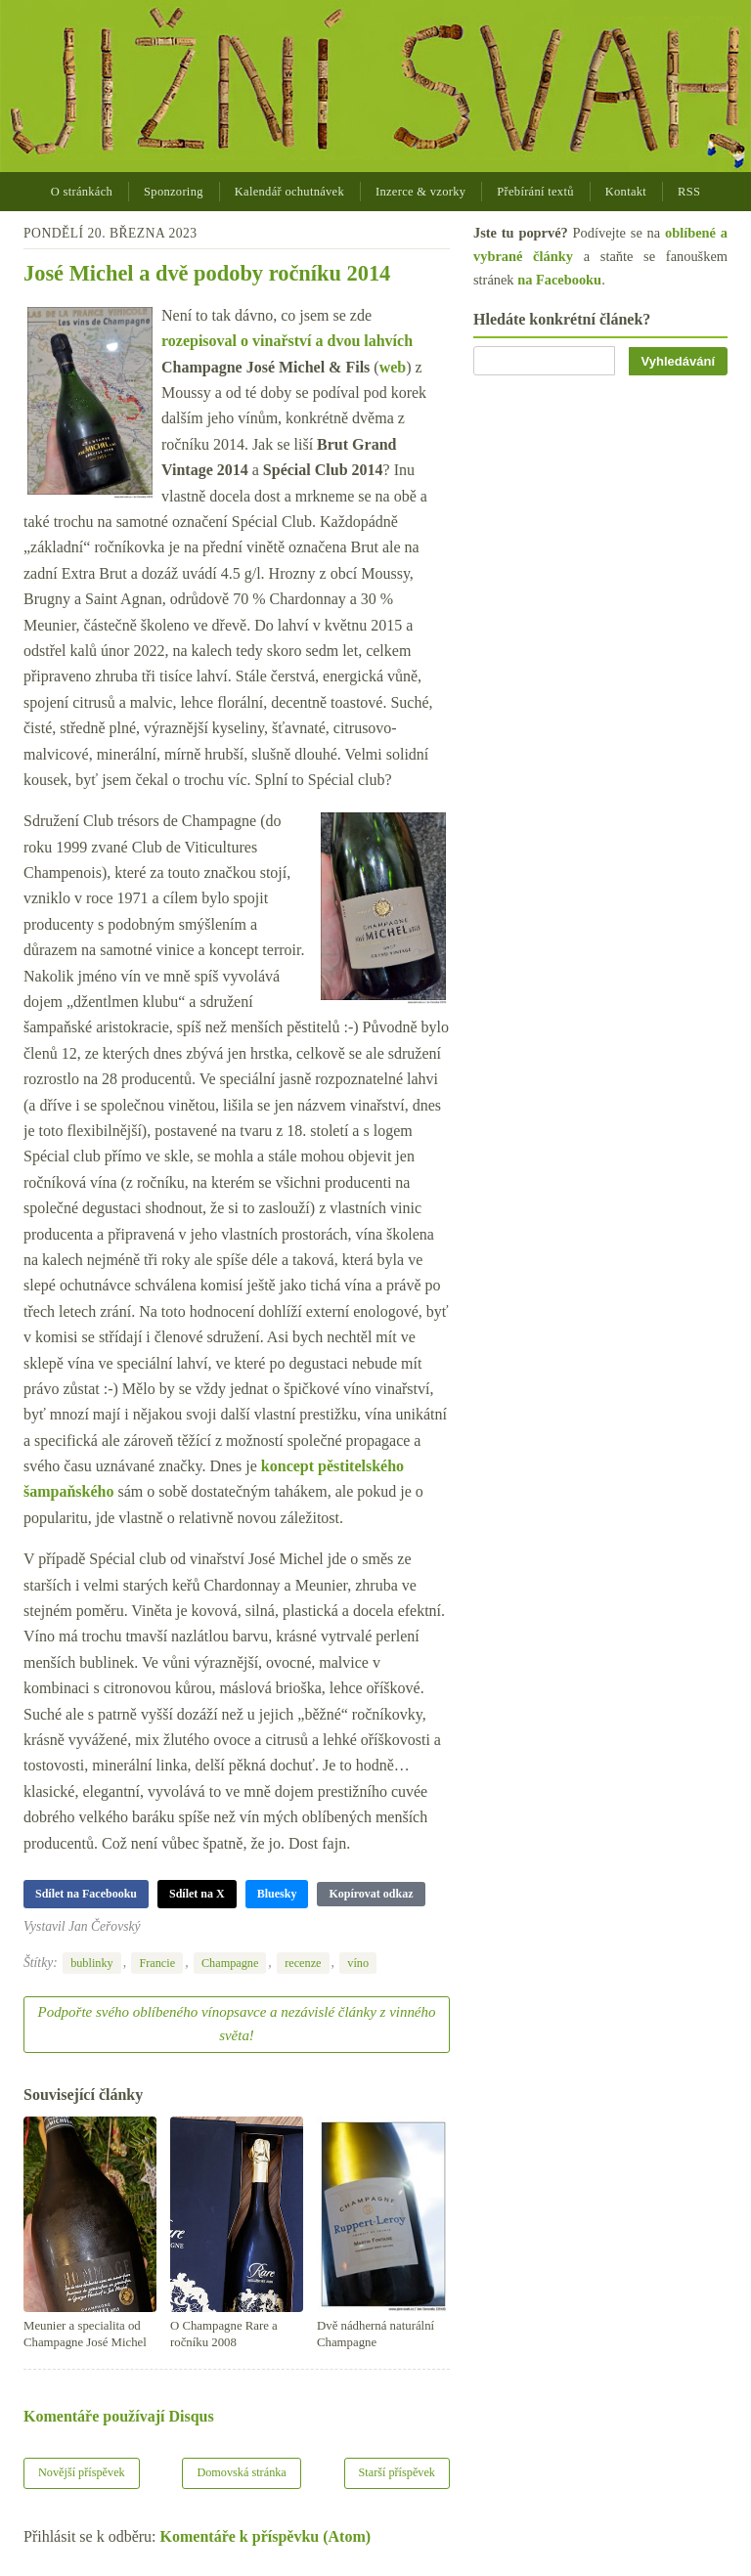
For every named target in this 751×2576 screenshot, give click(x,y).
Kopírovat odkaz (371, 1893)
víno (358, 1963)
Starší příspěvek (397, 2472)
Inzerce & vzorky (420, 191)
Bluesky (277, 1893)
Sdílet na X (197, 1893)
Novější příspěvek (81, 2472)
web (393, 367)
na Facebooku (559, 279)
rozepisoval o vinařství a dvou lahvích (287, 340)
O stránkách (81, 191)
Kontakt (625, 191)
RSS (689, 191)
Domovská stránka (241, 2472)
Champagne (229, 1963)
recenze (303, 1963)
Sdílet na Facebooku (86, 1893)
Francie (157, 1963)
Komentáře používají (118, 2416)
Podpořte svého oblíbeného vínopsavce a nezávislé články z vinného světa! (237, 2023)
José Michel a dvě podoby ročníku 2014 (206, 273)
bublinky (91, 1963)
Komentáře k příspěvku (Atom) (266, 2536)
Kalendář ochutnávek (289, 191)
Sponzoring (173, 191)
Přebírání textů (535, 191)
